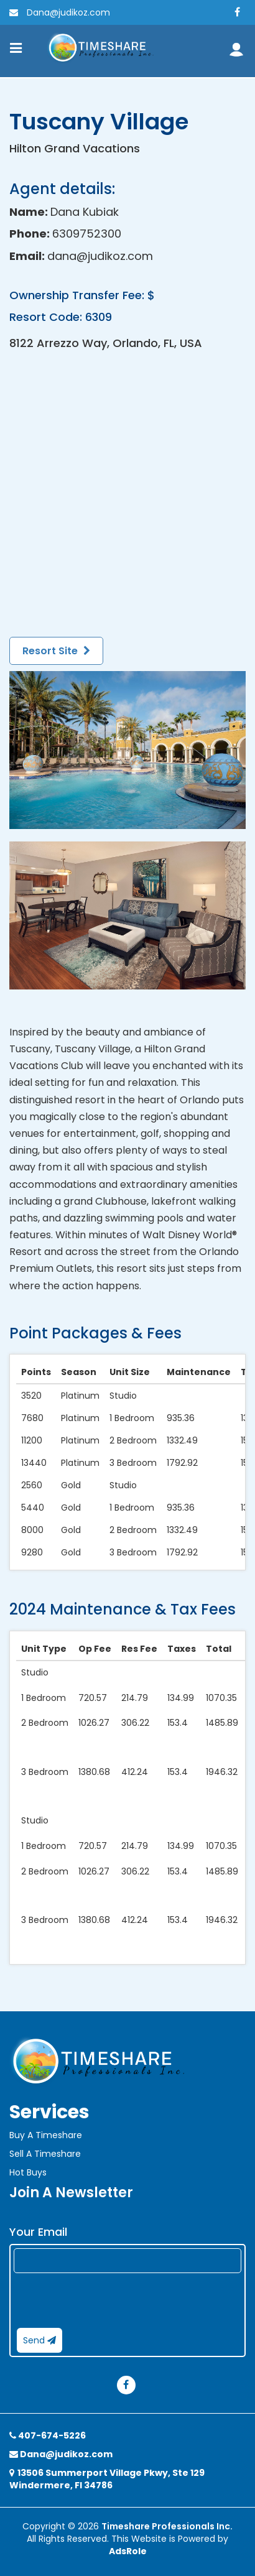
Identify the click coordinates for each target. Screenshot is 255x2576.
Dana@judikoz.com (59, 12)
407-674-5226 (47, 2435)
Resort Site (56, 651)
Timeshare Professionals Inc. (167, 2526)
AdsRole (128, 2551)
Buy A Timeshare (45, 2135)
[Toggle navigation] (16, 47)
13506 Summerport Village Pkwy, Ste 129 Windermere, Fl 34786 (107, 2479)
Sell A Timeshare (45, 2153)
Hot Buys (28, 2172)
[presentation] (108, 2300)
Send (39, 2340)
